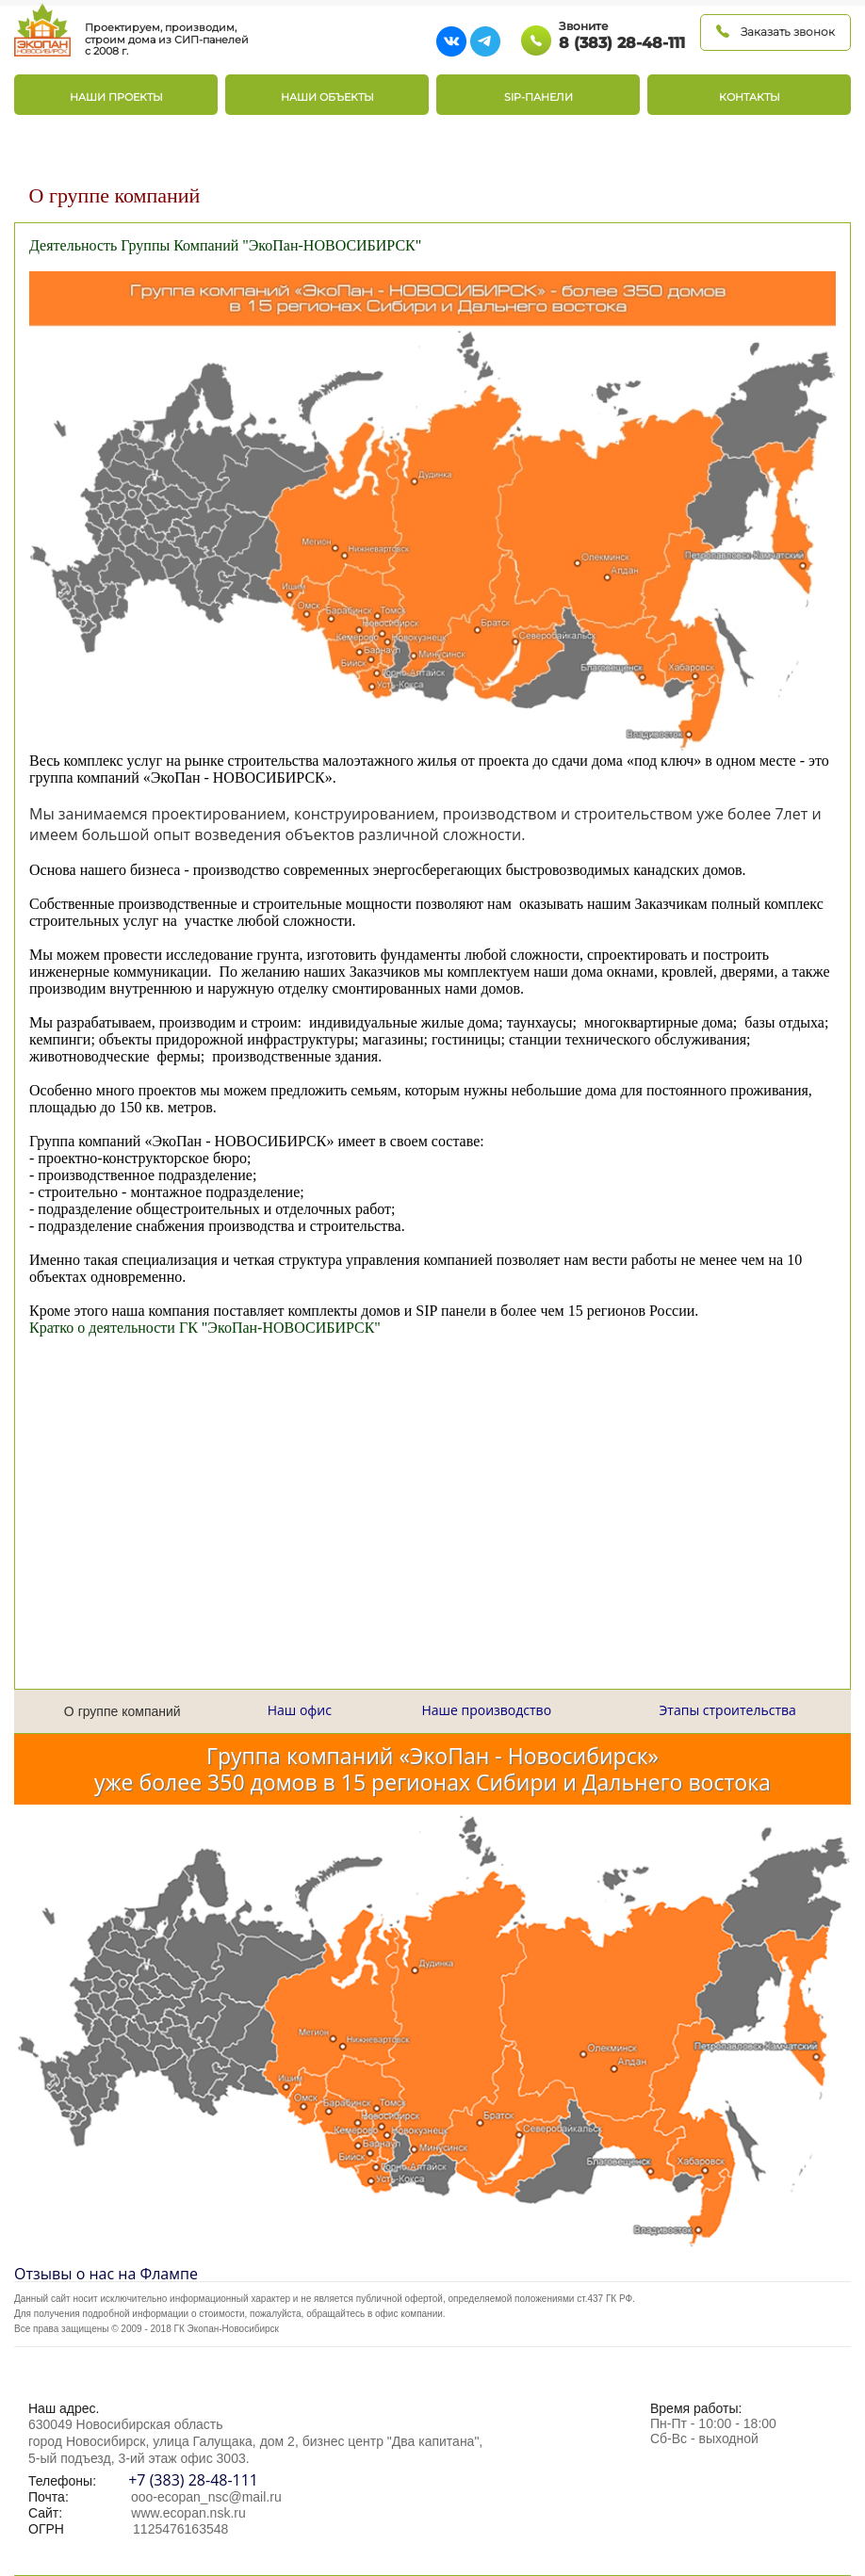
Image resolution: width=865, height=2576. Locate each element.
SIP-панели (538, 97)
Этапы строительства (728, 1710)
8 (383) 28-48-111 (622, 43)
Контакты (749, 97)
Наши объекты (327, 97)
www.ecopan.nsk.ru (188, 2512)
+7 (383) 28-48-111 (191, 2480)
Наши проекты (116, 97)
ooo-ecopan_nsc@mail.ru (206, 2496)
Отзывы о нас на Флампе (106, 2273)
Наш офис (300, 1710)
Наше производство (486, 1710)
